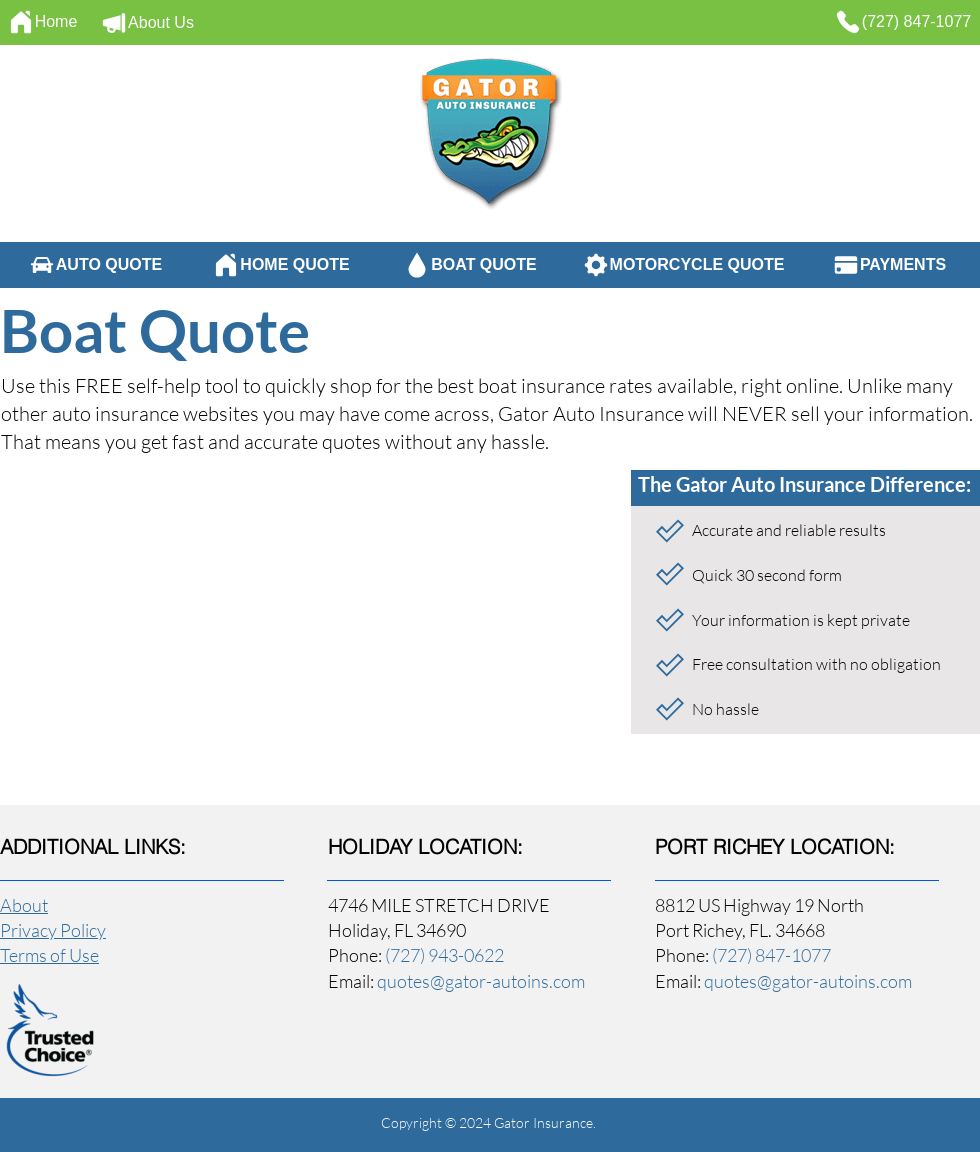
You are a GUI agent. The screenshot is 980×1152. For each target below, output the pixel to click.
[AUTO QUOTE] (95, 265)
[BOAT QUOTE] (470, 265)
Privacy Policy (53, 930)
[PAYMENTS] (889, 265)
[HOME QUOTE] (281, 265)
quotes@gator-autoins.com (481, 981)
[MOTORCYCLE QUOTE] (683, 265)
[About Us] (147, 23)
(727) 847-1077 (771, 955)
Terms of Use (49, 955)
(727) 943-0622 (444, 955)
